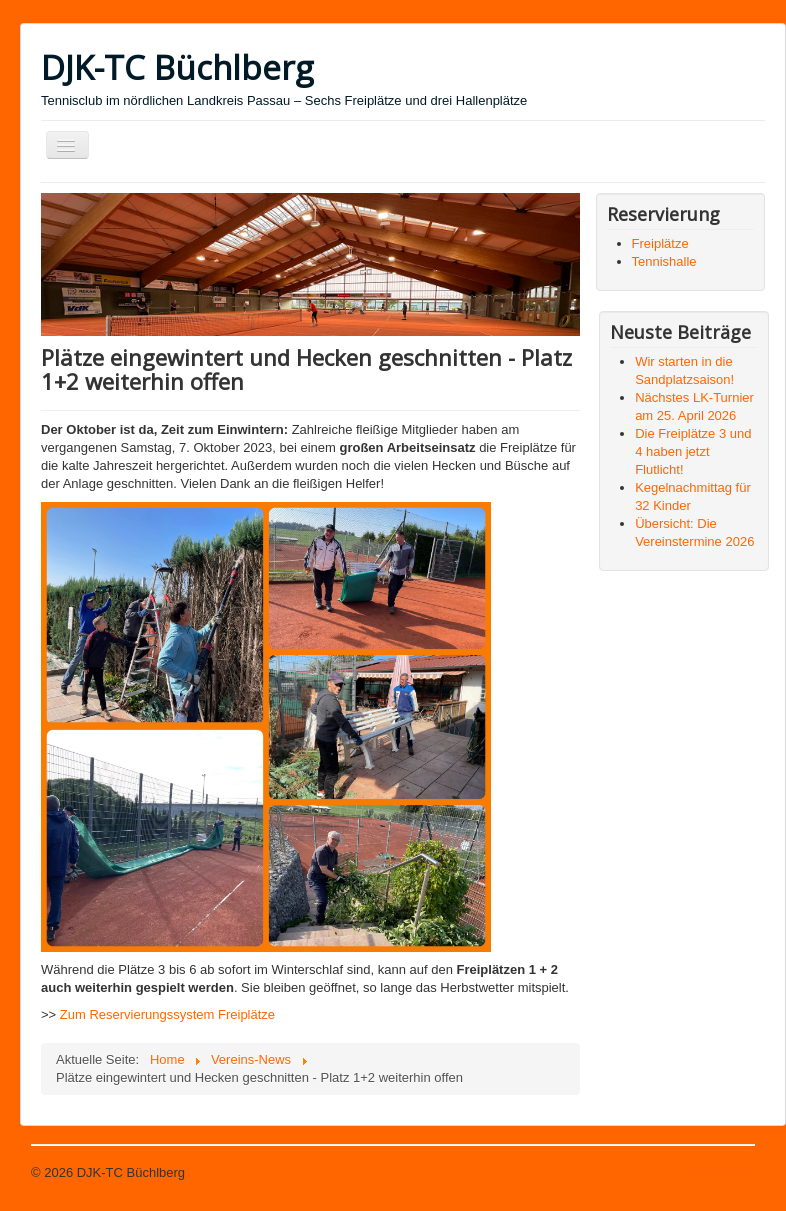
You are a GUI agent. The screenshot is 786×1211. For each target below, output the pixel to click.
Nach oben (723, 1172)
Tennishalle (664, 261)
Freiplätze (660, 243)
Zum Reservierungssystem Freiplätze (167, 1014)
